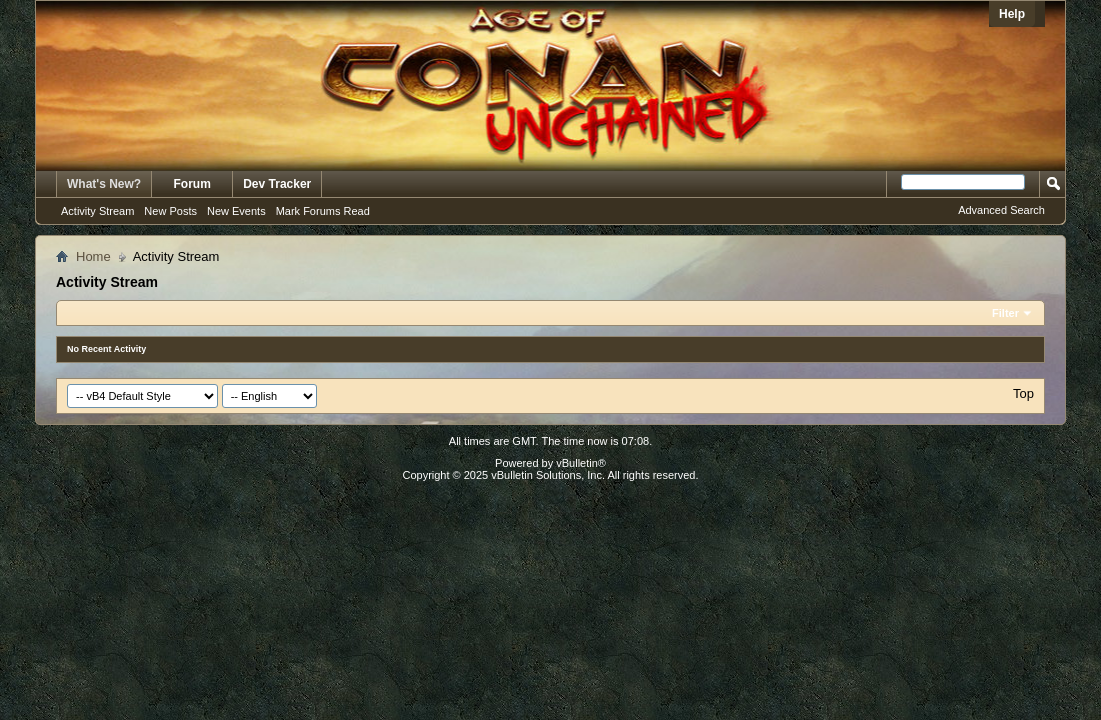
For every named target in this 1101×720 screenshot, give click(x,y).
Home (93, 256)
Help (1012, 14)
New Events (236, 211)
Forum (192, 184)
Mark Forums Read (323, 211)
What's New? (104, 184)
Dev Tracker (277, 184)
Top (1023, 393)
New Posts (170, 211)
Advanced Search (1001, 210)
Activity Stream (97, 211)
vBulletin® (581, 463)
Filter (1005, 313)
